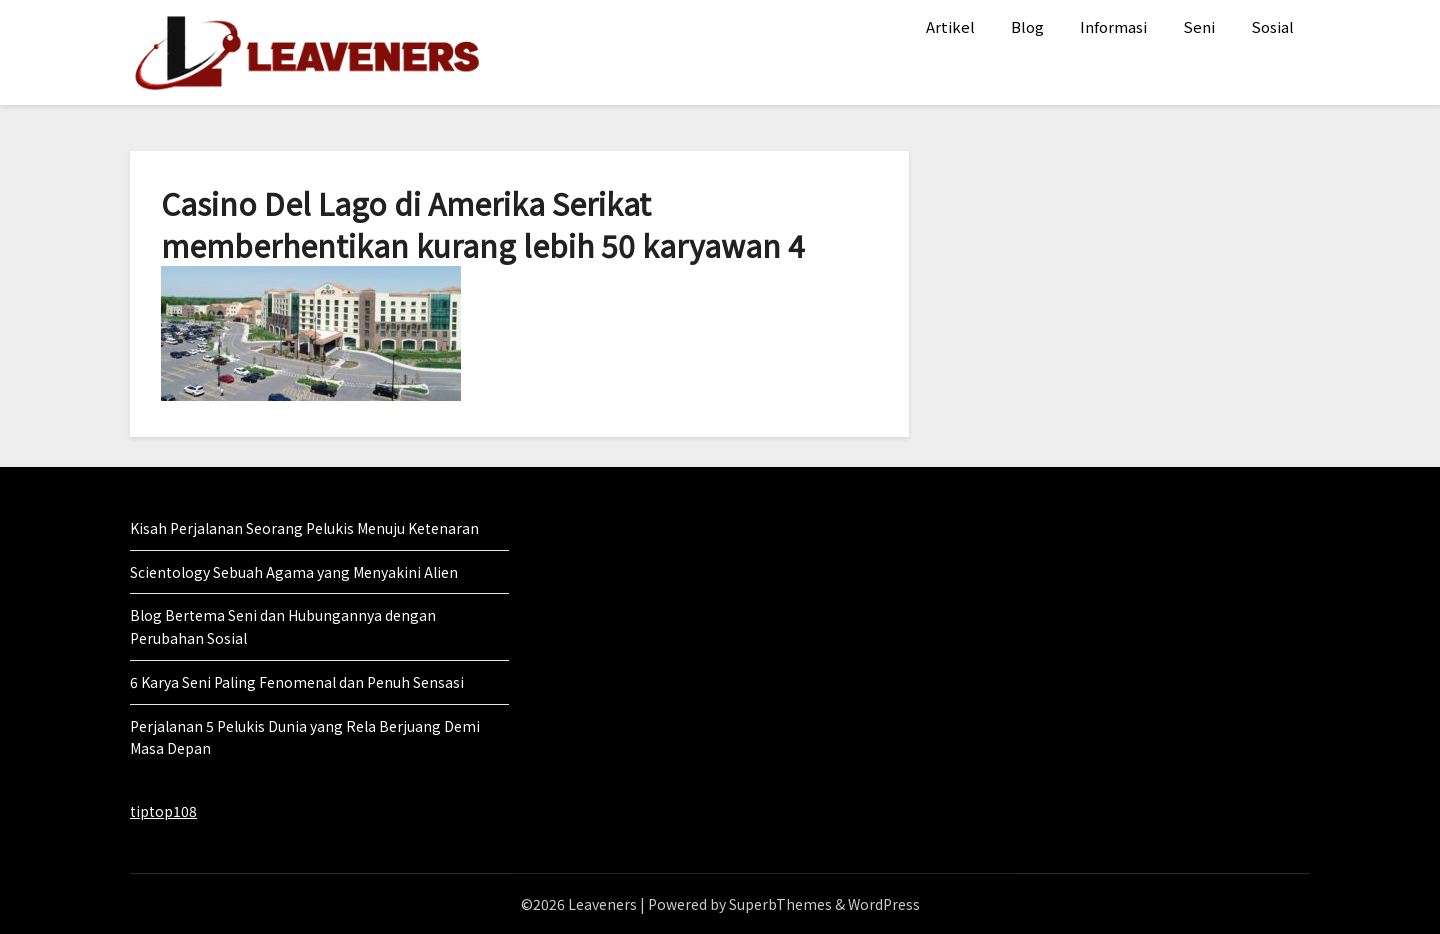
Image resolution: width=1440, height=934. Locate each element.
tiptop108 (163, 811)
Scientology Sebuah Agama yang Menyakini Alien (294, 572)
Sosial (1272, 26)
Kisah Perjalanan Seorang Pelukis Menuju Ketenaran (304, 528)
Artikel (950, 26)
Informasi (1113, 26)
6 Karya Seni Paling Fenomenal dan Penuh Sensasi (297, 682)
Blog (1027, 26)
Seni (1199, 26)
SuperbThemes (780, 904)
